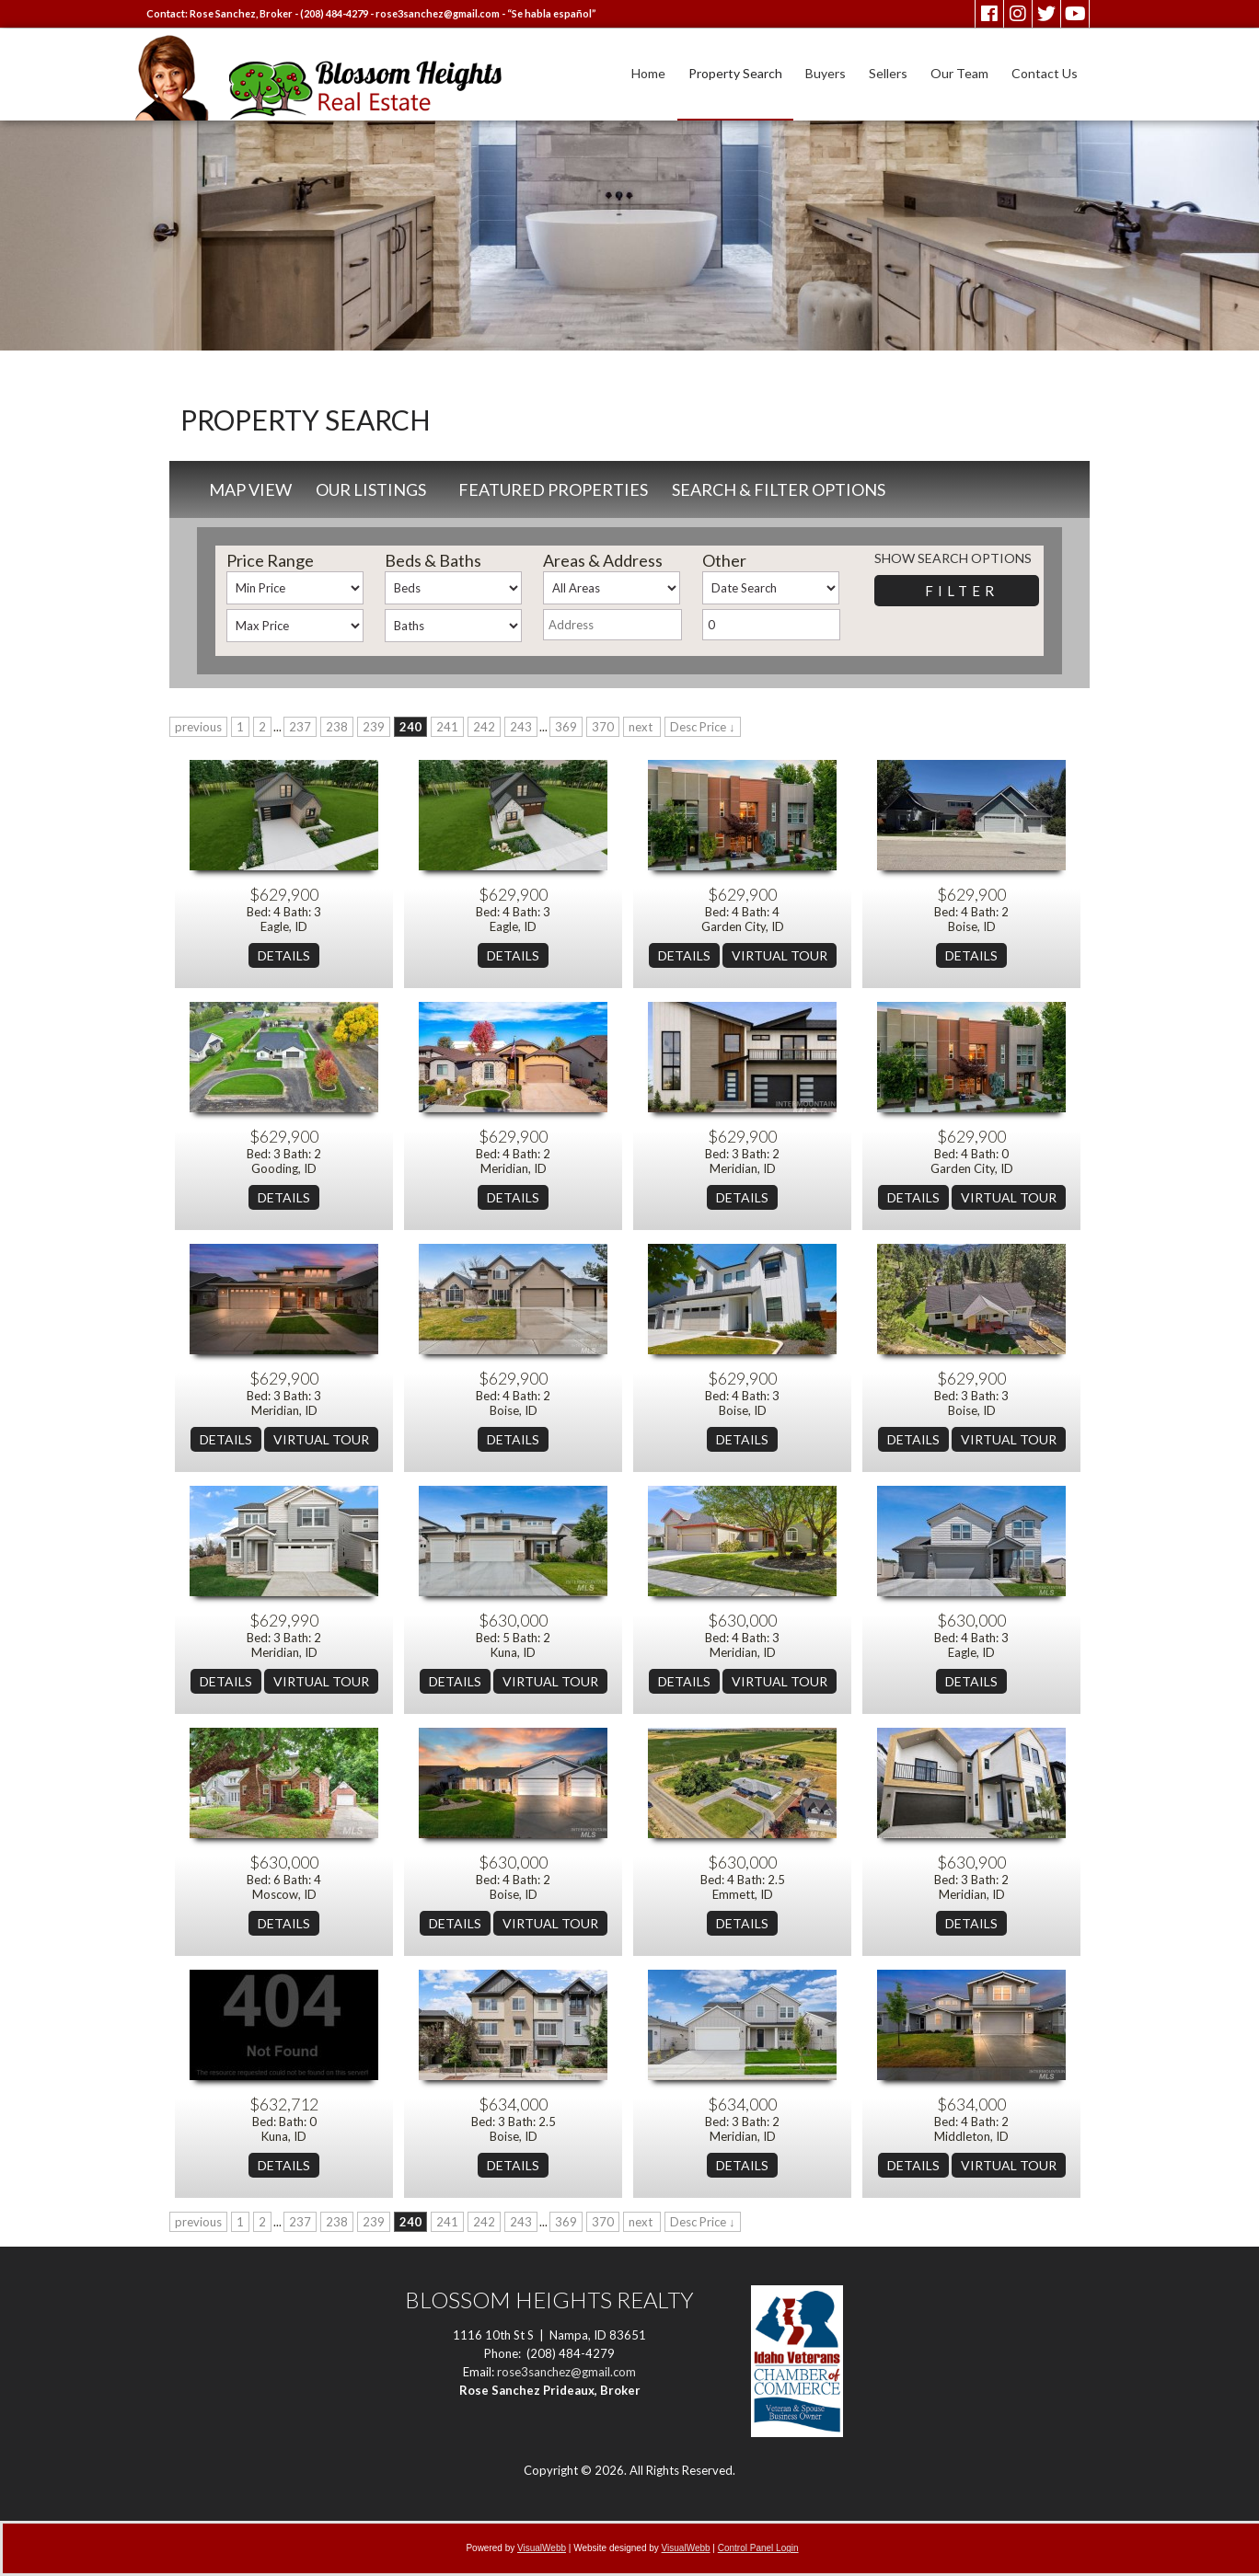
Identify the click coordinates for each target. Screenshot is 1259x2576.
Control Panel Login (758, 2548)
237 (300, 726)
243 (521, 726)
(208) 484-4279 (334, 13)
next (642, 726)
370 (603, 726)
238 (337, 726)
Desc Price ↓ (702, 726)
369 (566, 726)
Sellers (888, 73)
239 (374, 726)
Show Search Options (953, 558)
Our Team (959, 73)
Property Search (735, 73)
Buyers (825, 73)
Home (648, 73)
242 (484, 726)
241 (447, 726)
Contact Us (1044, 73)
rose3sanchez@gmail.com (437, 13)
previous (198, 726)
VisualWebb (541, 2548)
